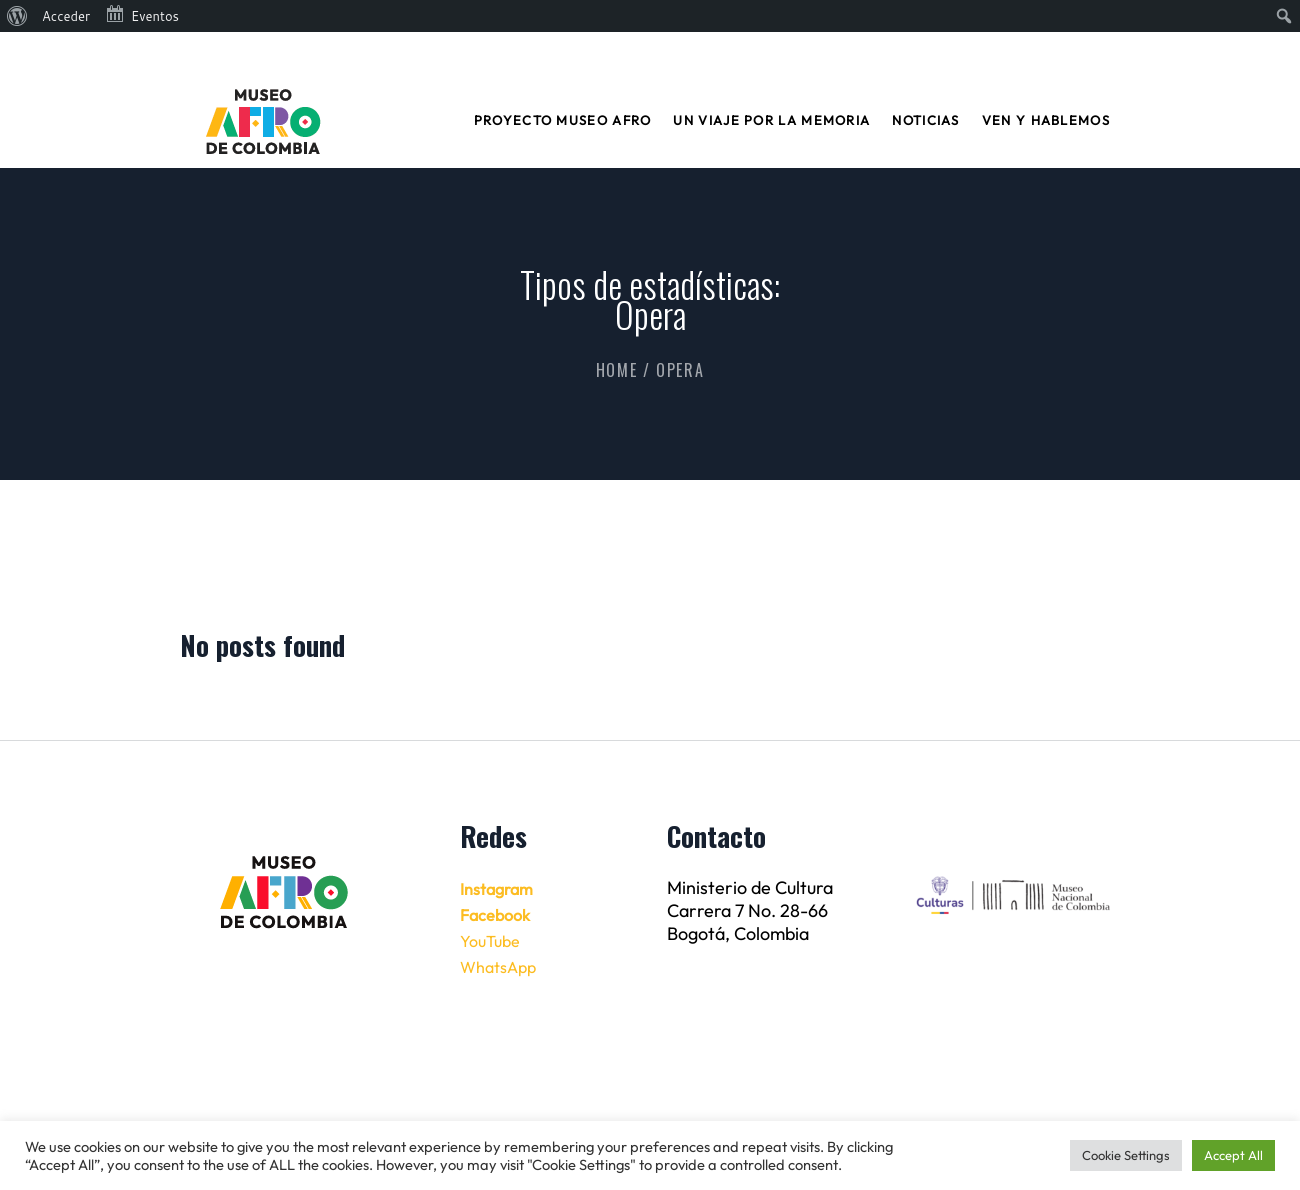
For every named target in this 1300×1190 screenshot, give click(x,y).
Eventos (142, 14)
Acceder (66, 16)
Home (616, 370)
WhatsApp (498, 967)
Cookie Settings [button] (1126, 1155)
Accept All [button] (1233, 1155)
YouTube (490, 941)
